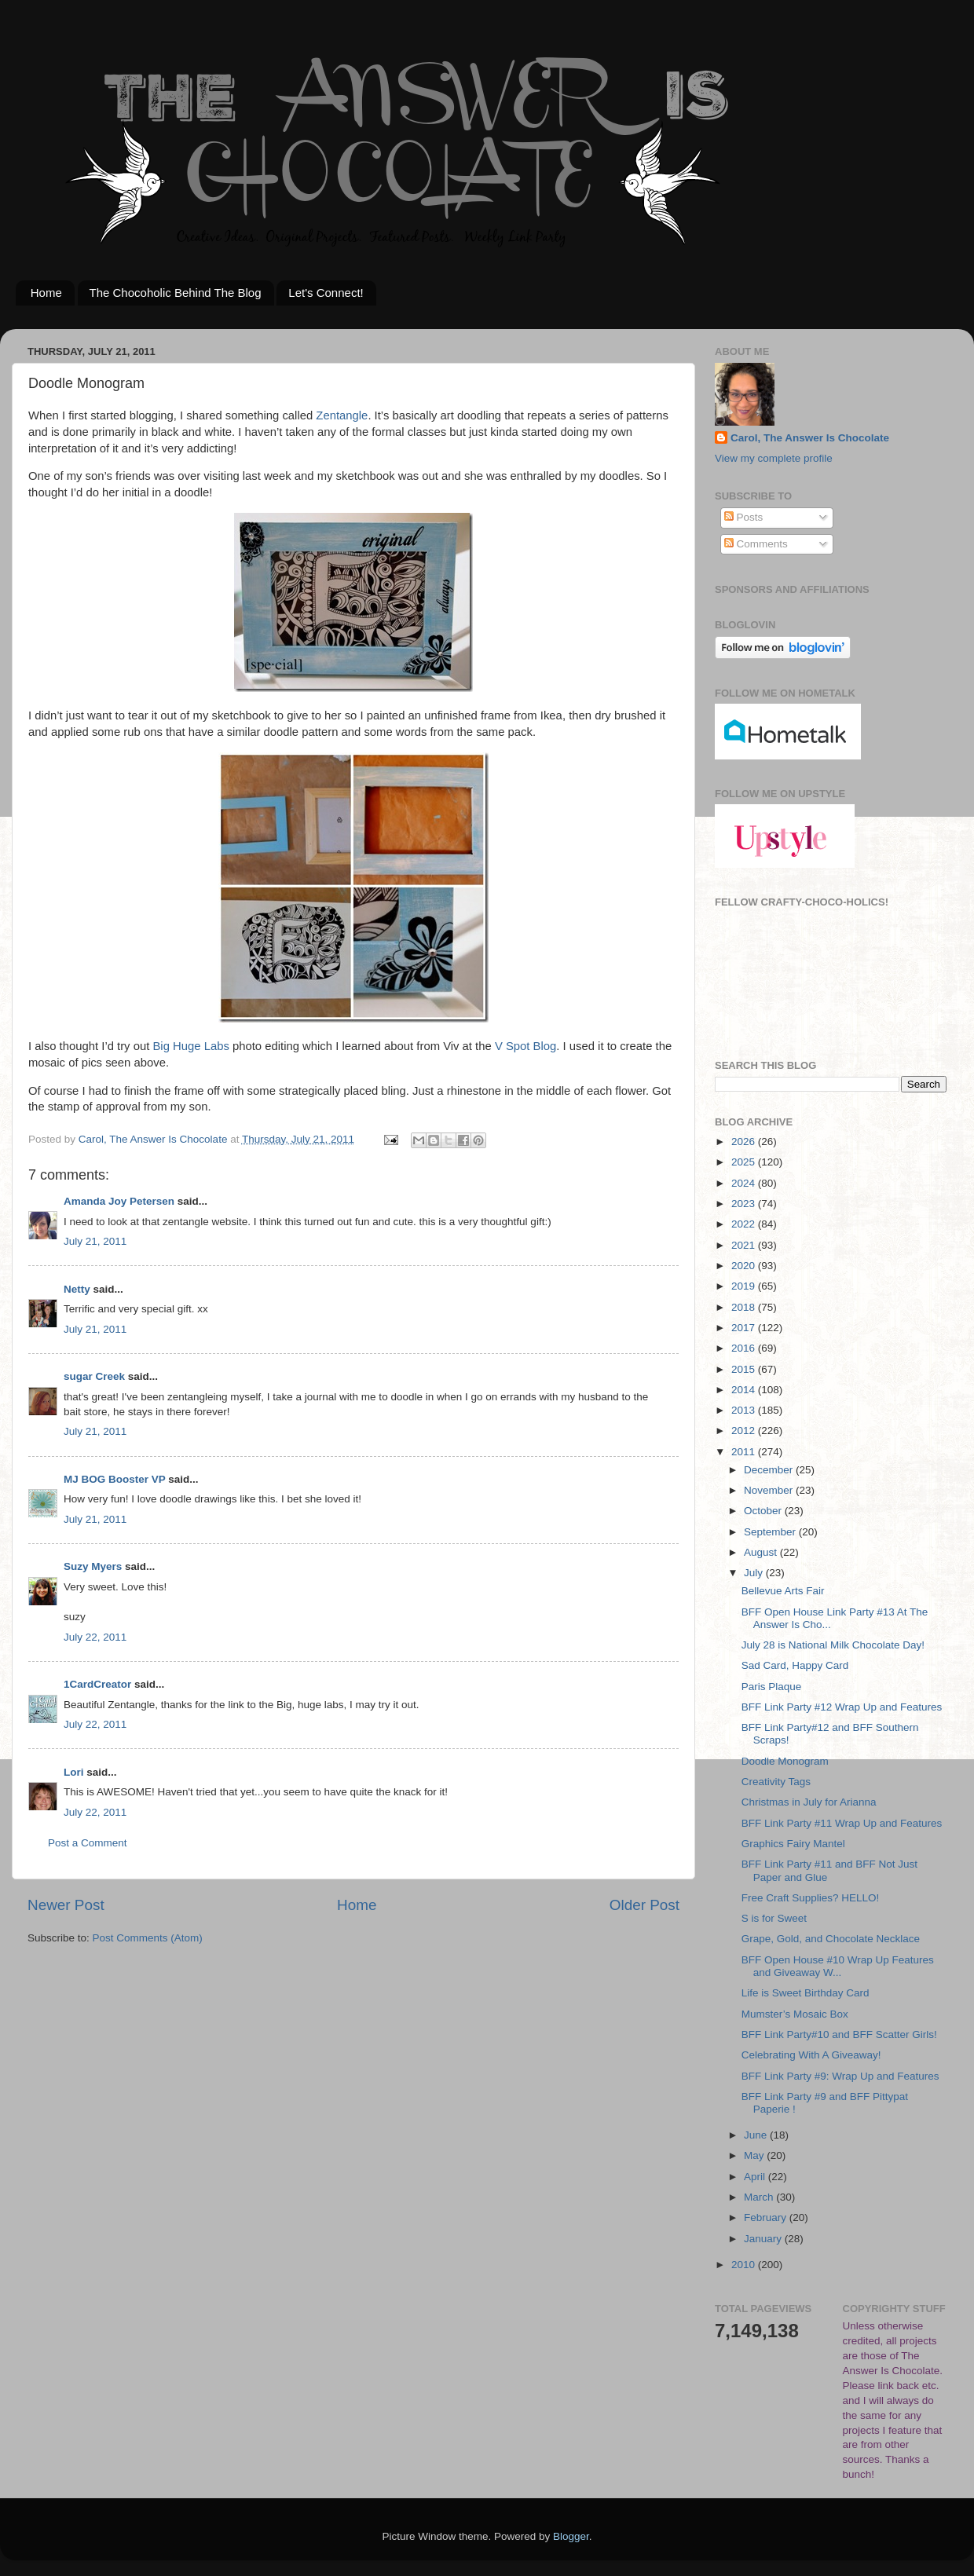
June (757, 2135)
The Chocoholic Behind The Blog (176, 292)
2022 (744, 1224)
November (770, 1490)
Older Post (644, 1905)
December (770, 1470)
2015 (744, 1369)
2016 (744, 1348)
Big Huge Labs (190, 1046)
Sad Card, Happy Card (795, 1665)
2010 (744, 2264)
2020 (744, 1266)
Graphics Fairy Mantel (793, 1844)
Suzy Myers (93, 1566)
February (766, 2217)
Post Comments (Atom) (148, 1938)
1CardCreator (97, 1684)
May (755, 2155)
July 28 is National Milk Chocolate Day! (833, 1645)
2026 (744, 1141)
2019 (744, 1286)
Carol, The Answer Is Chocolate (809, 438)
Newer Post (65, 1905)
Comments (756, 544)
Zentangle (342, 415)
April (756, 2177)
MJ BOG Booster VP (115, 1479)
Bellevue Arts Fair (783, 1591)
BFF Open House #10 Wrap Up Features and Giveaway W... (837, 1966)
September (771, 1532)
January (764, 2239)
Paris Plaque (771, 1686)
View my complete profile (774, 458)
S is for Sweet (774, 1918)
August (762, 1552)
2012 (744, 1430)
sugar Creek (94, 1376)
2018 (744, 1307)
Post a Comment (87, 1843)
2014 (744, 1390)
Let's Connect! (325, 292)
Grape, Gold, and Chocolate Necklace (830, 1939)
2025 (744, 1162)
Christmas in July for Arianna (809, 1802)
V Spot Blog (525, 1046)
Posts (743, 517)
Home (46, 292)
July (755, 1573)
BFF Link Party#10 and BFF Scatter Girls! (839, 2034)
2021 (744, 1245)
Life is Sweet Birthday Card (805, 1993)
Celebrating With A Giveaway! (811, 2055)
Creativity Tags (776, 1781)
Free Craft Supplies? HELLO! (810, 1898)
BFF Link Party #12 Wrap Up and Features (842, 1707)
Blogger (571, 2536)
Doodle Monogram (785, 1761)
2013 (744, 1410)
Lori (74, 1772)
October (764, 1511)
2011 (744, 1452)
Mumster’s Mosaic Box (794, 2014)
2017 (744, 1328)
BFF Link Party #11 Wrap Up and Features (842, 1823)
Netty (77, 1289)
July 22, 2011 (95, 1637)
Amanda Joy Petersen (119, 1201)
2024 (744, 1183)
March (760, 2197)
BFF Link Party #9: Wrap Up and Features (840, 2076)
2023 (744, 1203)
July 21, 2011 (95, 1241)
